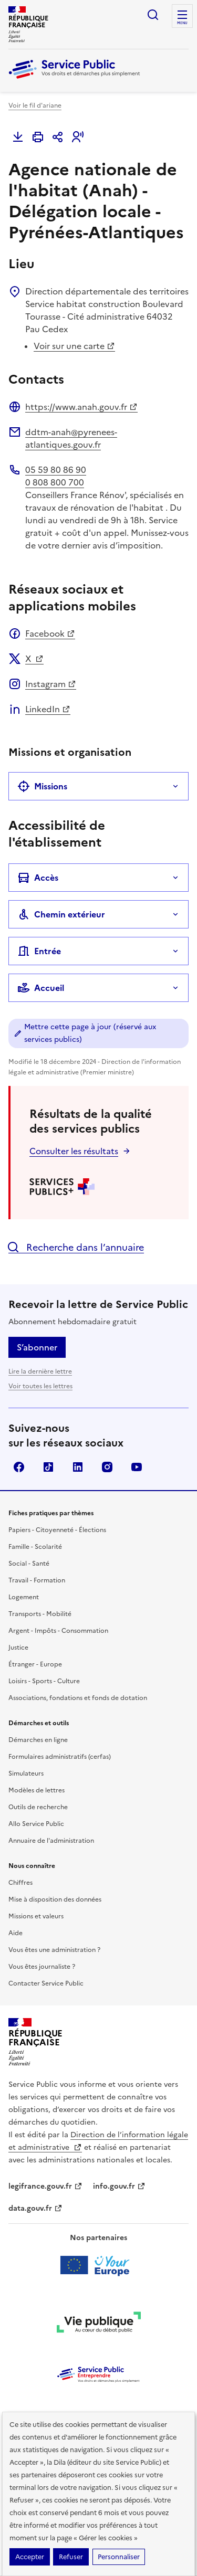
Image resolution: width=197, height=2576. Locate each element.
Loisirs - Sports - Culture (44, 1681)
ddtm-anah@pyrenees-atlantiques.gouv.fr (71, 438)
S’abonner (37, 1347)
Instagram (50, 684)
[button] (77, 137)
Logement (23, 1597)
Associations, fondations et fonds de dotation (77, 1698)
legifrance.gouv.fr (45, 2186)
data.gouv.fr (35, 2208)
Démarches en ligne (38, 1740)
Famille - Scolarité (35, 1546)
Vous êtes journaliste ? (41, 1966)
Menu (182, 23)
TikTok (48, 1466)
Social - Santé (28, 1563)
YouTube (136, 1466)
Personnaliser (119, 2557)
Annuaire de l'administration (51, 1840)
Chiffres (20, 1882)
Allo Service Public (36, 1824)
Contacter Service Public (46, 1983)
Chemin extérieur (61, 914)
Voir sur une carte (74, 346)
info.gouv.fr (119, 2186)
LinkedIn (47, 709)
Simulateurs (26, 1773)
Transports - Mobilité (39, 1614)
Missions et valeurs (36, 1916)
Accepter (29, 2557)
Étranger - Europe (35, 1664)
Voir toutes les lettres (40, 1386)
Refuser (71, 2557)
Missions (42, 786)
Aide (15, 1933)
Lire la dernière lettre (40, 1371)
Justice (18, 1647)
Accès (37, 877)
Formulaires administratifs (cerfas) (59, 1756)
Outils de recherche (38, 1807)
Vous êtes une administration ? (54, 1950)
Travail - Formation (36, 1580)
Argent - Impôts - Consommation (58, 1630)
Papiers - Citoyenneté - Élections (57, 1530)
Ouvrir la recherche (152, 14)
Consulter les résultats (73, 1151)
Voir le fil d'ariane (34, 105)
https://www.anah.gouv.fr (81, 406)
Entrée (39, 951)
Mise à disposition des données (54, 1899)
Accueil (40, 987)
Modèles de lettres (36, 1790)
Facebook (50, 633)
